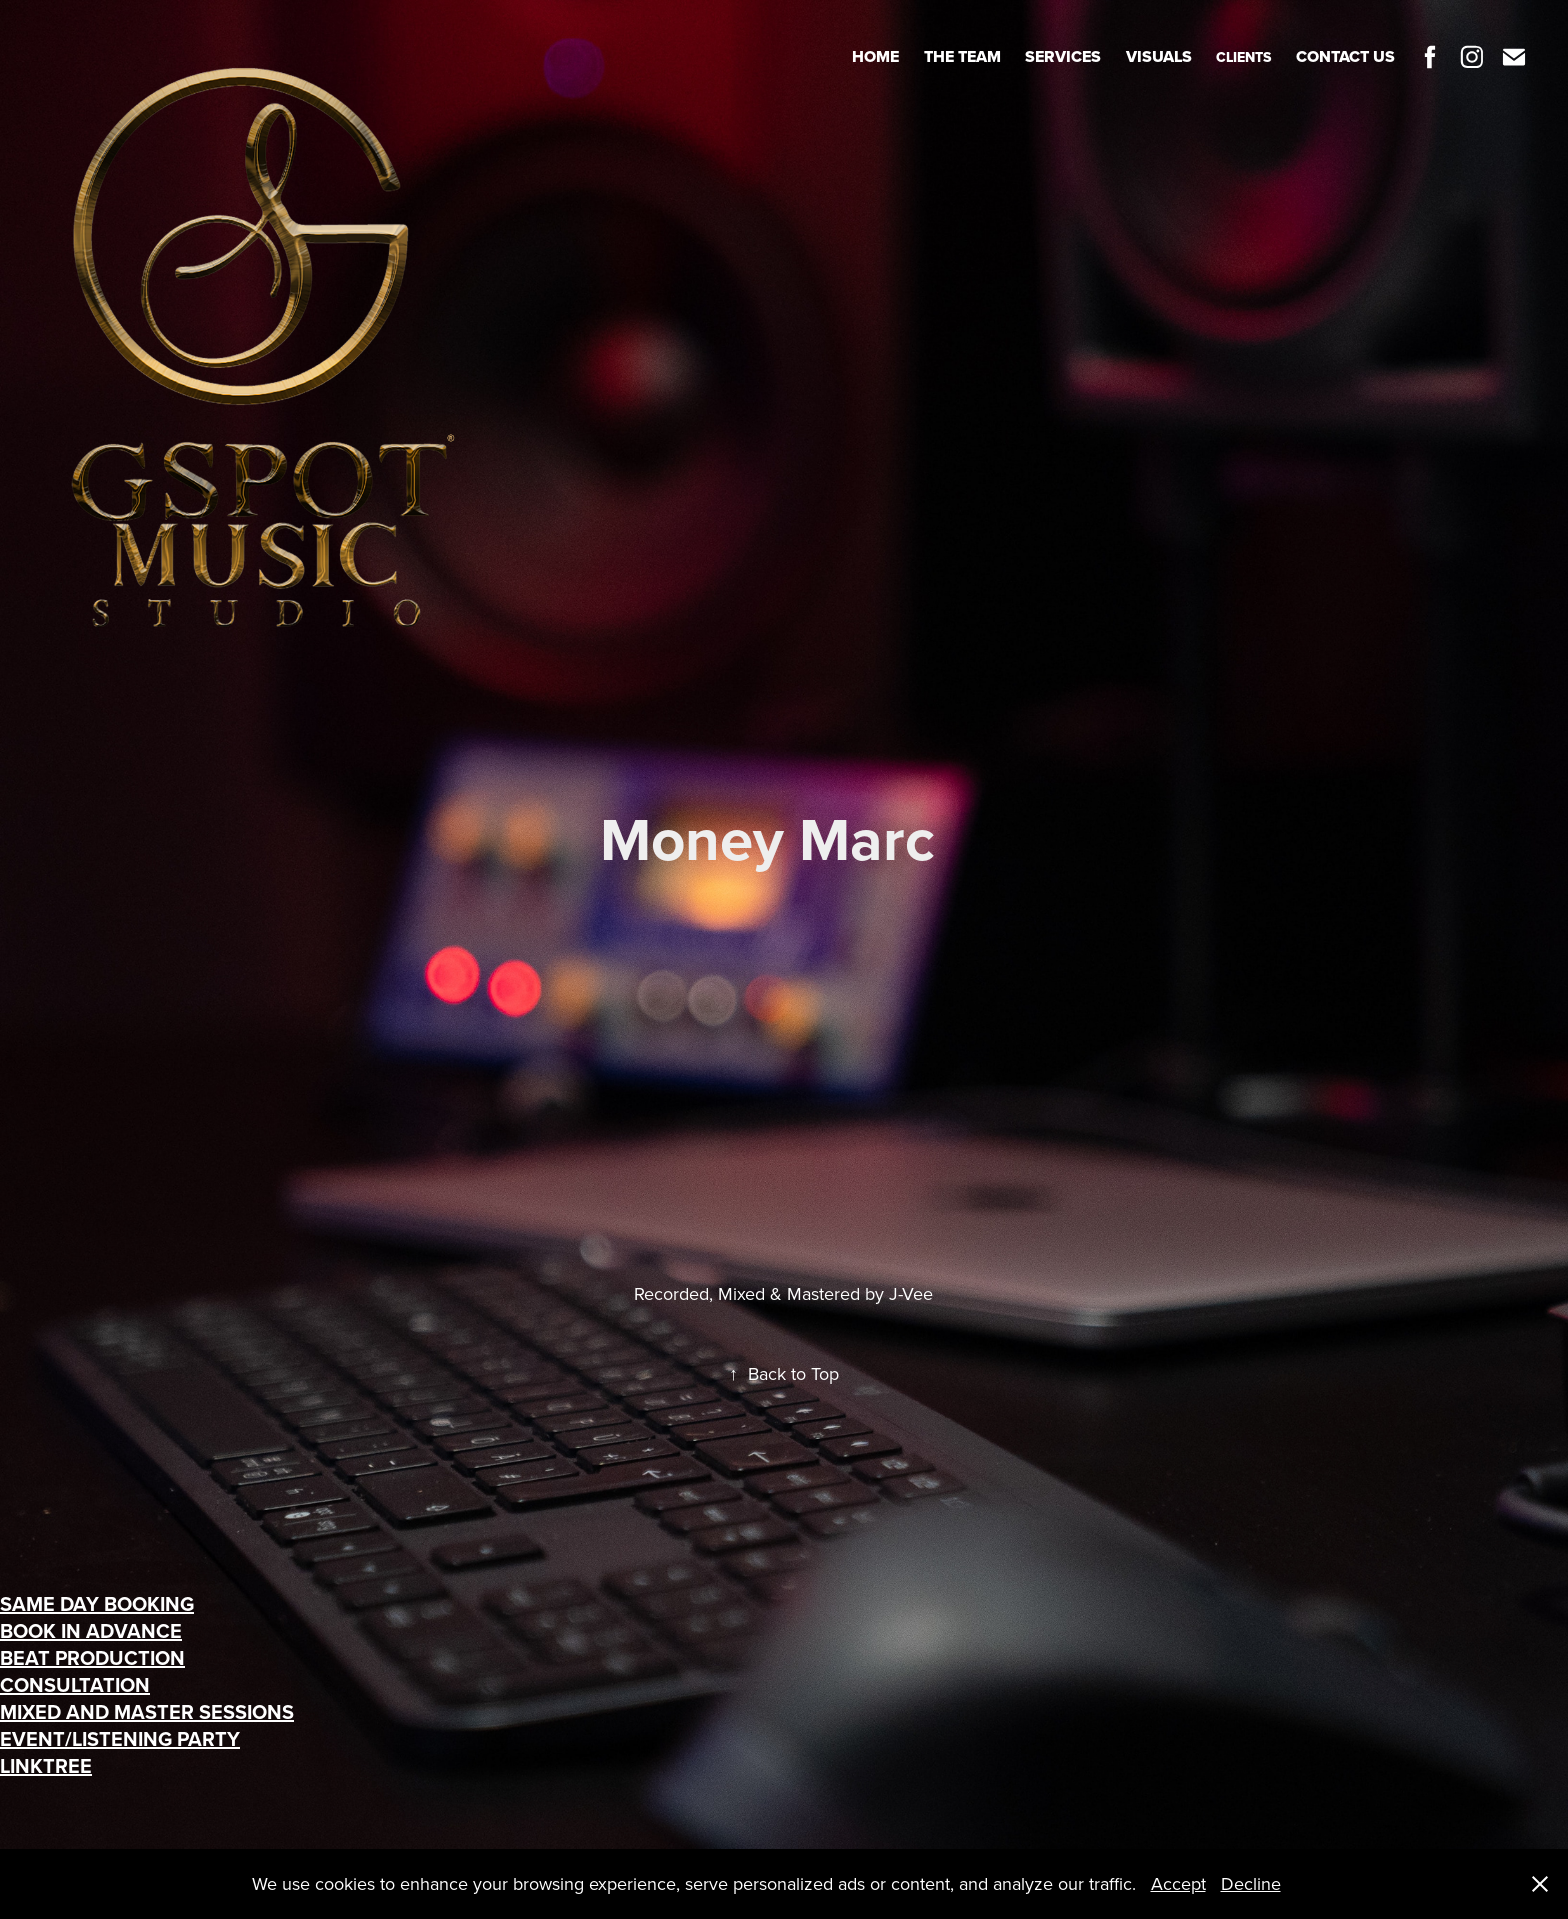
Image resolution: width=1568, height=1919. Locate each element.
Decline (1251, 1883)
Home (875, 56)
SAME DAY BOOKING (97, 1603)
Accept (1178, 1883)
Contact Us (1345, 56)
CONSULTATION (75, 1684)
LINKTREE (46, 1765)
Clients (1243, 57)
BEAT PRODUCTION (92, 1657)
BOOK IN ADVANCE (91, 1630)
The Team (962, 56)
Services (1063, 56)
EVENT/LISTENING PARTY (120, 1738)
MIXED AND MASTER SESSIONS (147, 1711)
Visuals (1159, 56)
